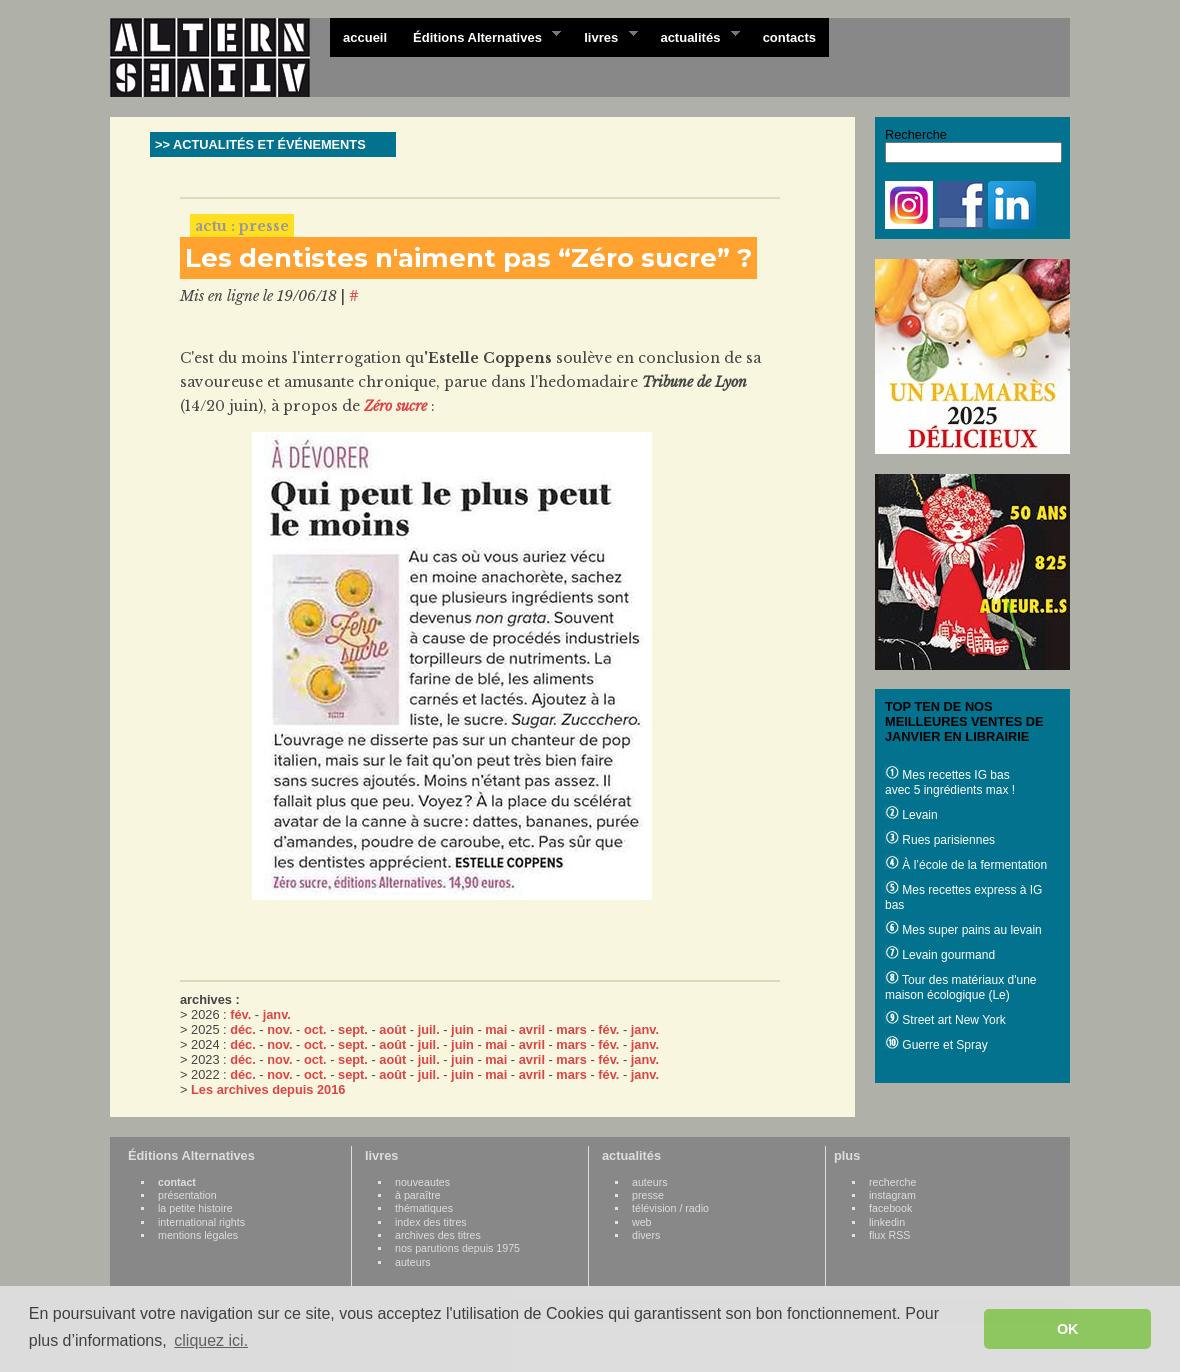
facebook (890, 1208)
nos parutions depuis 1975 (457, 1248)
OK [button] (1068, 1329)
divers (646, 1235)
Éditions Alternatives (480, 36)
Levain (911, 815)
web (642, 1222)
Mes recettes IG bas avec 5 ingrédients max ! (950, 782)
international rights (201, 1222)
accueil (365, 37)
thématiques (424, 1208)
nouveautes (422, 1182)
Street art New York (945, 1020)
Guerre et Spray (936, 1045)
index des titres (431, 1222)
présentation (187, 1195)
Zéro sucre (395, 406)
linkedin (887, 1222)
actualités (693, 36)
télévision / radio (670, 1208)
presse (648, 1195)
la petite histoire (195, 1208)
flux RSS (889, 1235)
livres (604, 36)
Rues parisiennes (940, 840)
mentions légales (198, 1235)
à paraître (418, 1195)
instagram (892, 1195)
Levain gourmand (940, 955)
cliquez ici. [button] (211, 1340)
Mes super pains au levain (963, 930)
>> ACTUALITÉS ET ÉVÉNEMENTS (260, 144)
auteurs (413, 1262)
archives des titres (438, 1235)
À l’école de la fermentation (966, 865)
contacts (789, 37)
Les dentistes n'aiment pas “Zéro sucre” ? (468, 258)
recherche (892, 1182)
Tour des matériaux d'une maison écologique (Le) (960, 987)
